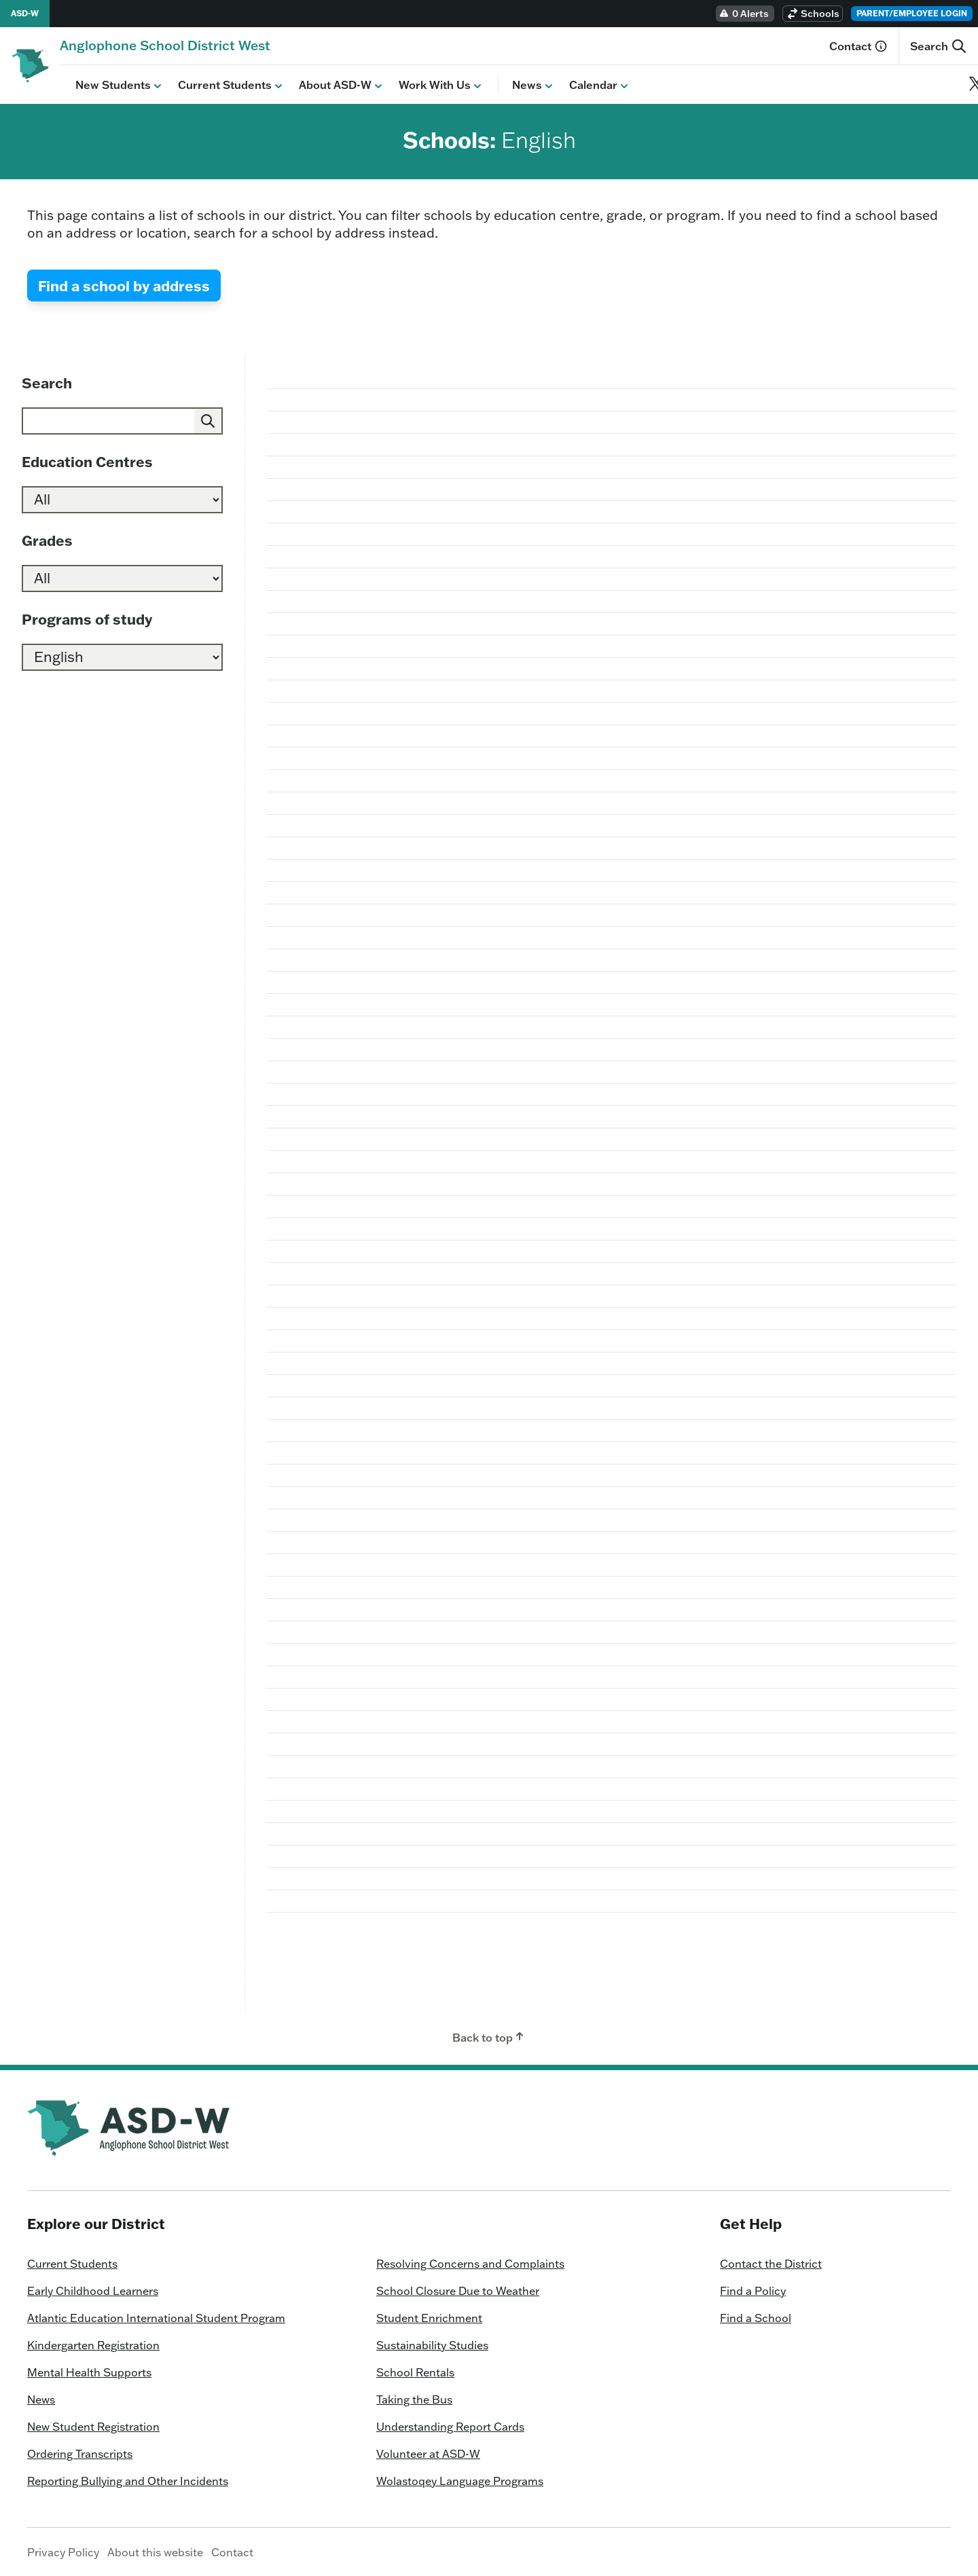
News (518, 84)
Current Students (216, 84)
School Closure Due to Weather (457, 2290)
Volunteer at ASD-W (428, 2453)
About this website (155, 2551)
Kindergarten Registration (93, 2344)
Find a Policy (753, 2290)
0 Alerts (744, 13)
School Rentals (415, 2371)
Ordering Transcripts (79, 2453)
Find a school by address (124, 285)
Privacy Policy (63, 2551)
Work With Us (426, 84)
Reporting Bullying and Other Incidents (127, 2480)
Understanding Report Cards (450, 2426)
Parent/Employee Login (911, 13)
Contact (858, 46)
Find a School (755, 2317)
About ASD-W (326, 84)
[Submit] (207, 420)
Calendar (584, 84)
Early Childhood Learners (92, 2290)
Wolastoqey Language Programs (459, 2480)
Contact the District (771, 2263)
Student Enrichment (429, 2317)
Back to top (489, 2036)
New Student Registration (93, 2426)
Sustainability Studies (432, 2344)
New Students (104, 84)
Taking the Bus (414, 2399)
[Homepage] (165, 45)
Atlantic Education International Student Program (156, 2317)
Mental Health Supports (89, 2371)
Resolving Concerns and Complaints (470, 2263)
